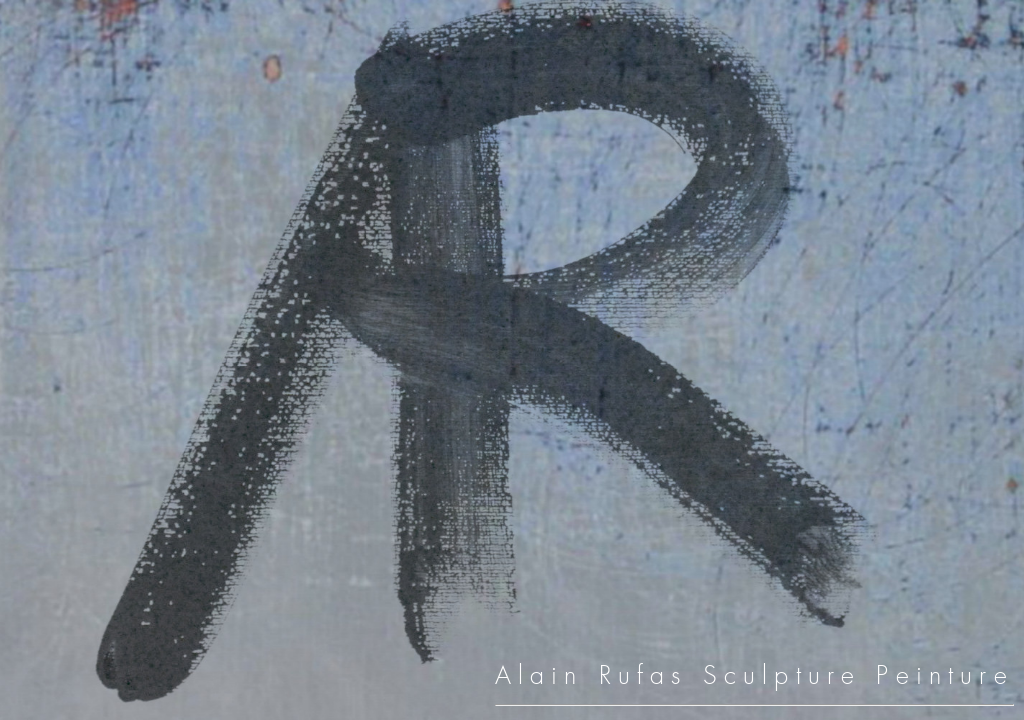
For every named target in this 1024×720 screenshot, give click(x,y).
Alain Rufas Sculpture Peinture (754, 676)
